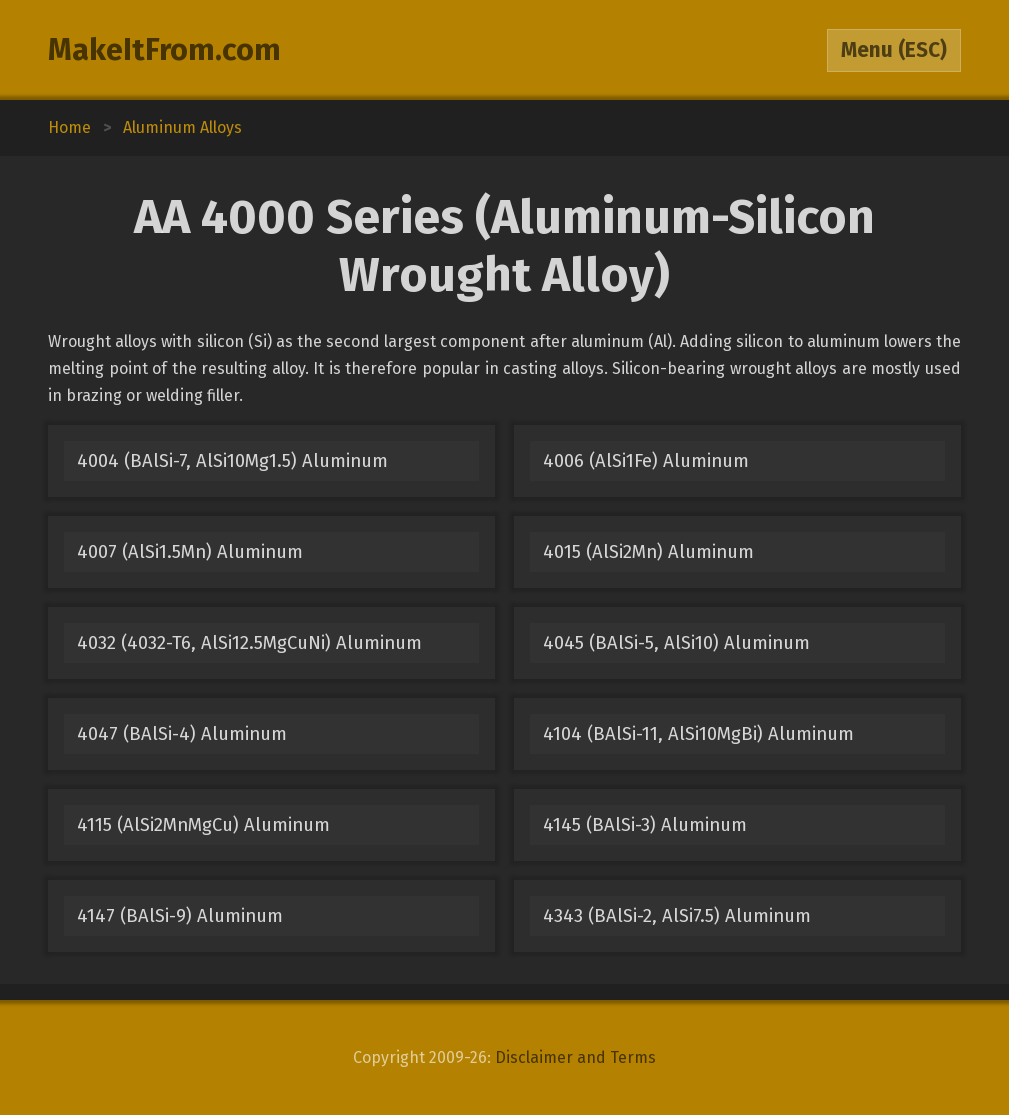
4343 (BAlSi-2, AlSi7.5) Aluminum (677, 916)
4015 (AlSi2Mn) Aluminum (648, 552)
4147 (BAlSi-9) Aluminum (180, 916)
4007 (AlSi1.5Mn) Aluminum (190, 552)
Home (69, 127)
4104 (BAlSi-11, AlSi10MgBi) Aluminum (698, 734)
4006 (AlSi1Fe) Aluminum (646, 461)
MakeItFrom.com (164, 50)
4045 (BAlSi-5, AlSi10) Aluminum (676, 643)
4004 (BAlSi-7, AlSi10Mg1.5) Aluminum (232, 461)
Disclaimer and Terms (575, 1057)
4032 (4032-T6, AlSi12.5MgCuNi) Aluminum (249, 643)
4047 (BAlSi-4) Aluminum (182, 734)
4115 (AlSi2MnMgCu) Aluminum (203, 825)
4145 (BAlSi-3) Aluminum (645, 825)
